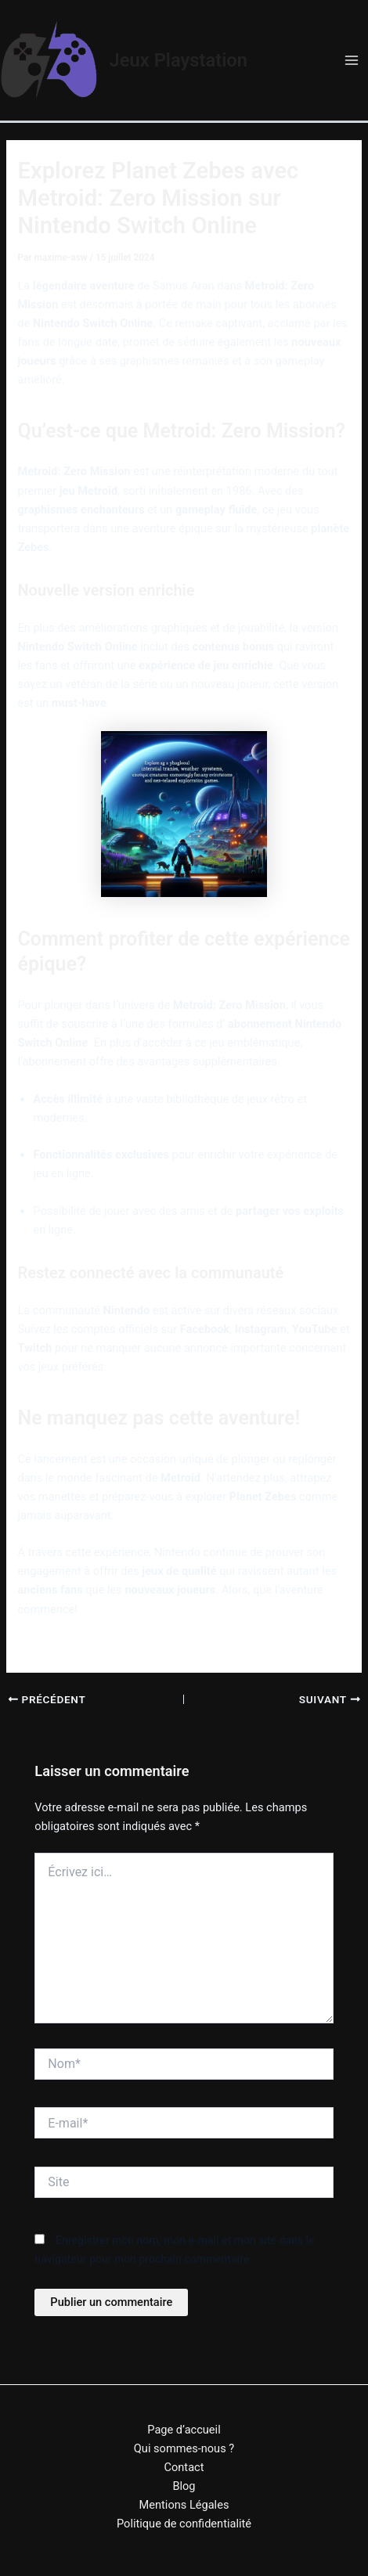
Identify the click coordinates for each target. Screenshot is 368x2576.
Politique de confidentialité (184, 2524)
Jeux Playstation (178, 60)
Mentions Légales (184, 2505)
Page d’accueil (183, 2430)
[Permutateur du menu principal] (351, 60)
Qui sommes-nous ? (184, 2448)
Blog (183, 2486)
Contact (184, 2467)
